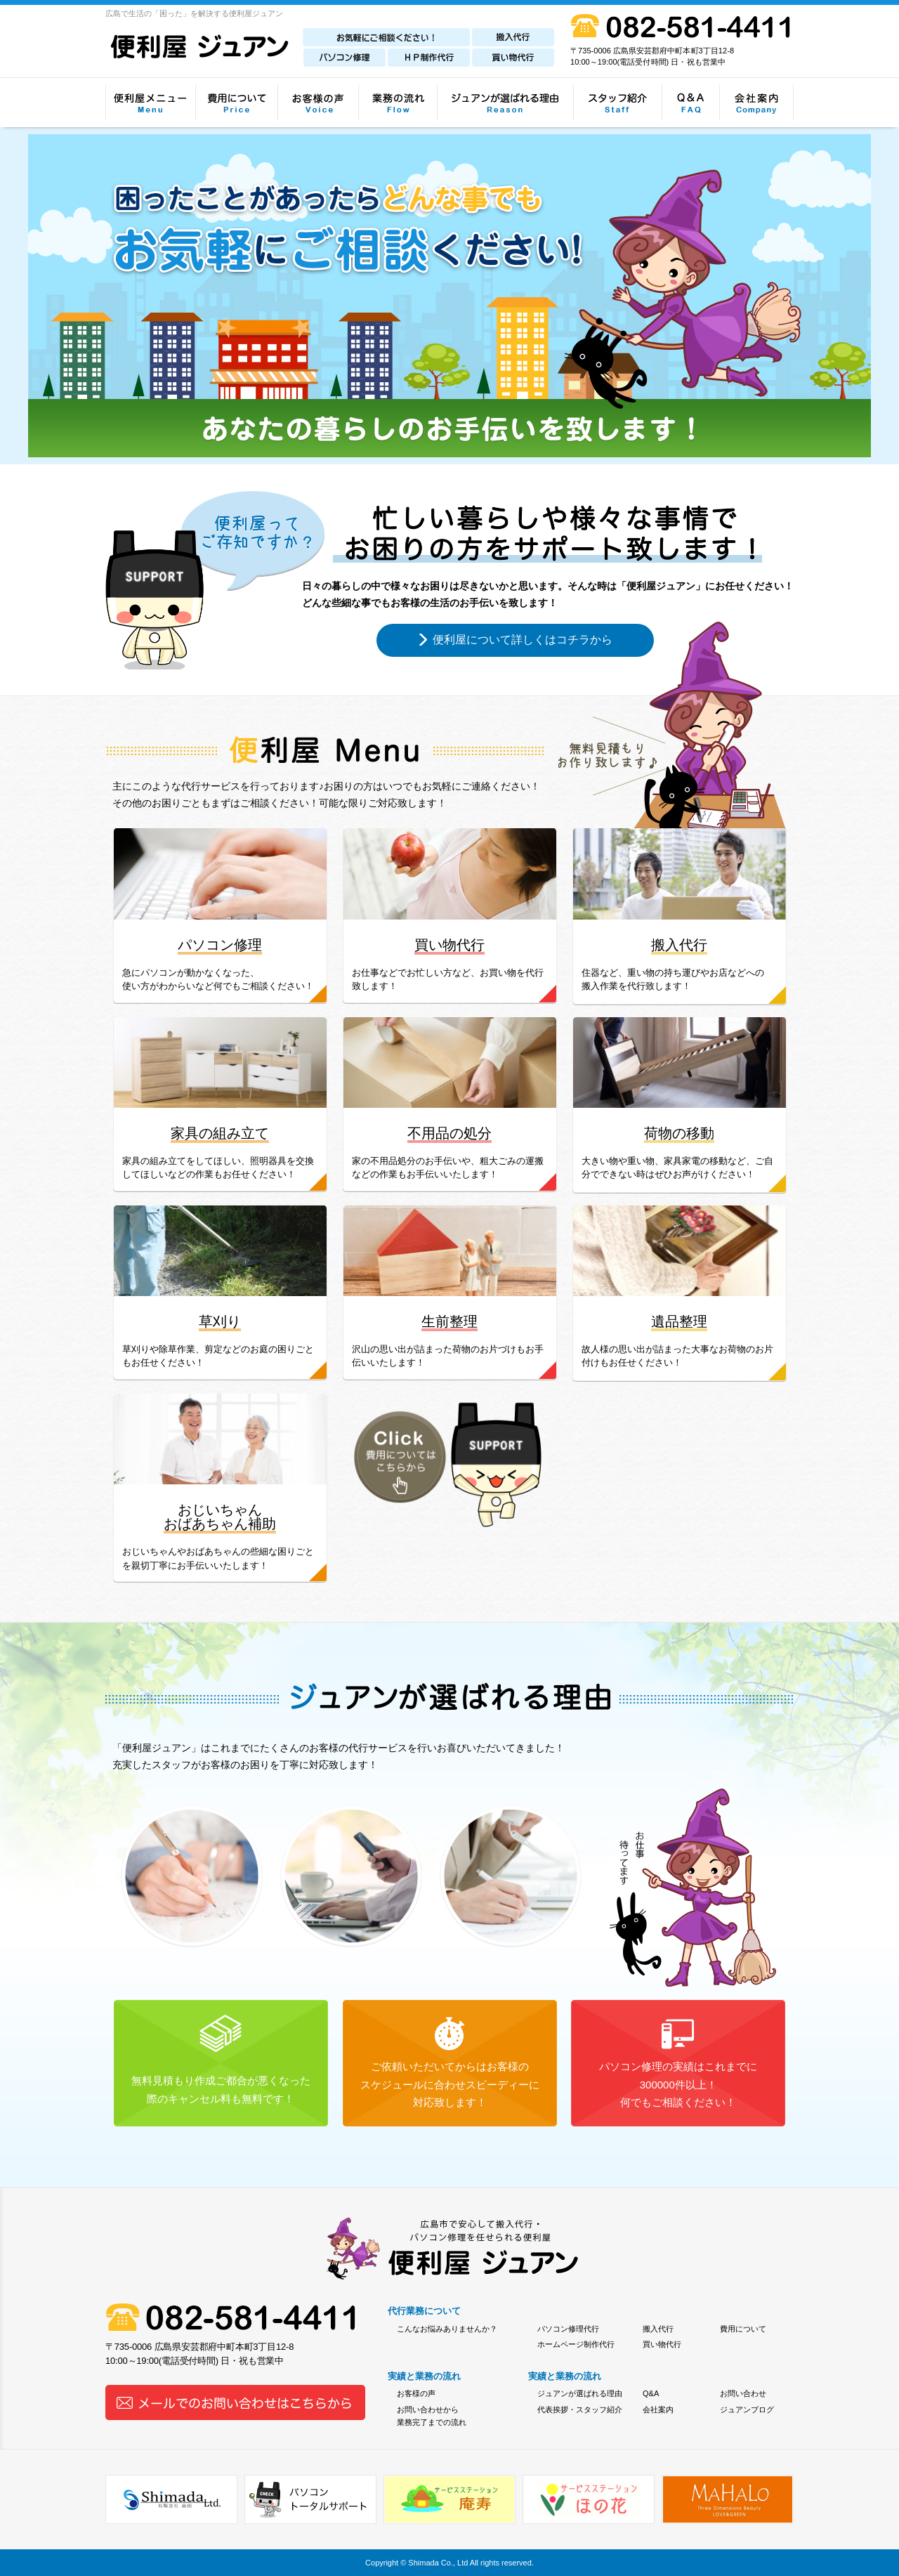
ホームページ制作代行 (576, 2344)
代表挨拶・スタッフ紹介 (579, 2409)
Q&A (651, 2393)
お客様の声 (416, 2393)
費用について (743, 2329)
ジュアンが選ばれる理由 (579, 2393)
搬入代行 (658, 2329)
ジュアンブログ (747, 2409)
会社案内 (658, 2409)
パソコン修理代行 (568, 2329)
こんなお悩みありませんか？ (447, 2329)
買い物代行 (662, 2344)
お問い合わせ (743, 2393)
